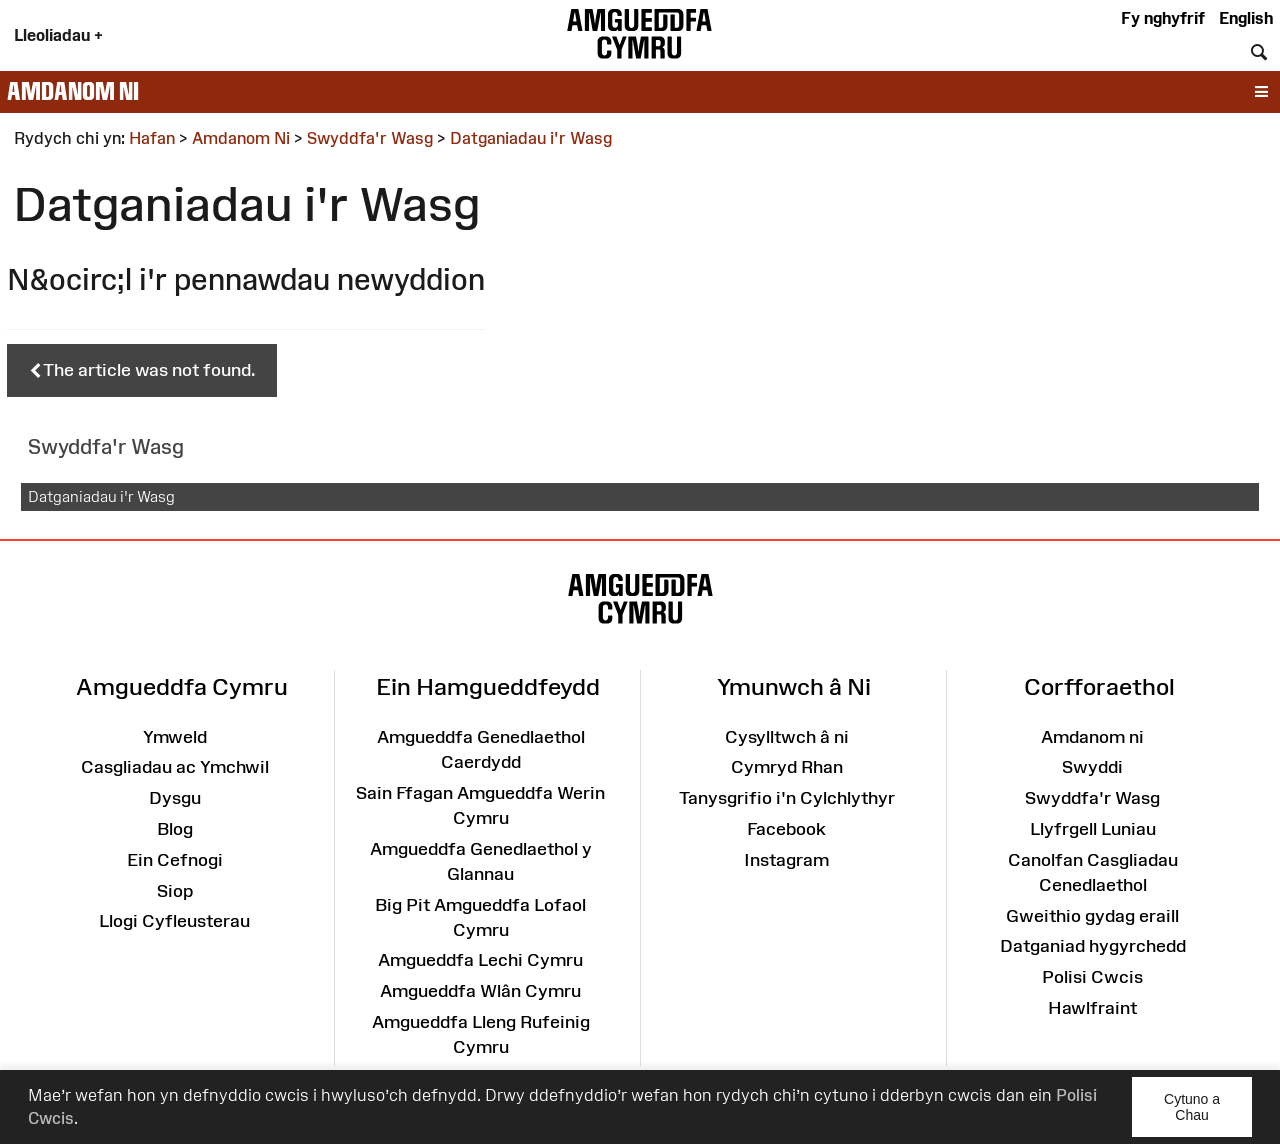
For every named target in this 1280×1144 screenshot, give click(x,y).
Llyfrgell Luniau (1093, 829)
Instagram (786, 860)
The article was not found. (142, 371)
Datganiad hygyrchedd (1093, 946)
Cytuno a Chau (1208, 1114)
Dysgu (175, 798)
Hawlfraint (1092, 1008)
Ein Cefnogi (175, 860)
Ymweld (175, 737)
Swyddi (1092, 767)
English (1246, 18)
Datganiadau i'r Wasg (101, 496)
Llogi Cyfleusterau (174, 921)
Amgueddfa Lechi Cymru (480, 960)
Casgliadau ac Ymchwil (175, 767)
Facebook (786, 829)
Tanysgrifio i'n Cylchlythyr (787, 798)
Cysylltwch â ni (787, 737)
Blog (175, 829)
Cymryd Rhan (787, 767)
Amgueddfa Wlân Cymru (480, 991)
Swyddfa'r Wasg (1092, 798)
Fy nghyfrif (1163, 18)
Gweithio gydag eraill (1092, 916)
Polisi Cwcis (1092, 977)
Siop (175, 891)
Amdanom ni (73, 91)
